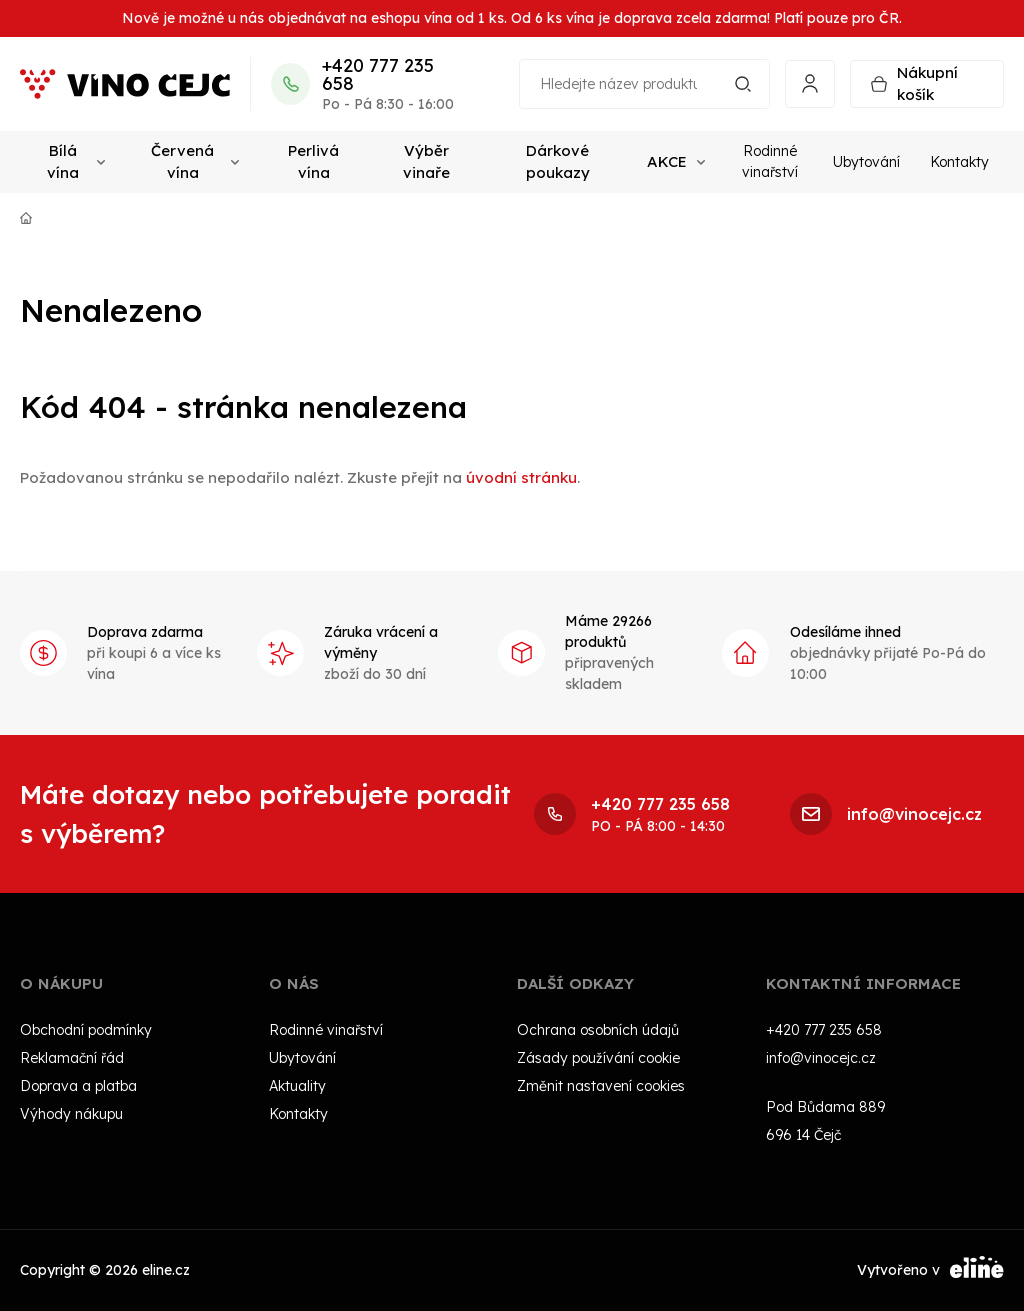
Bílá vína (75, 162)
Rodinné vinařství (770, 161)
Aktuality (297, 1086)
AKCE (676, 161)
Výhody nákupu (71, 1114)
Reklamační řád (72, 1058)
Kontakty (959, 162)
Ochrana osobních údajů (598, 1030)
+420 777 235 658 (378, 75)
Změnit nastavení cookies (601, 1086)
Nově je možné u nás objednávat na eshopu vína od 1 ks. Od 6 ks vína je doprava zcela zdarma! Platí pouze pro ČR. (512, 18)
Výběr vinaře (426, 162)
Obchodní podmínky (86, 1030)
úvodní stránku (521, 477)
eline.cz (166, 1270)
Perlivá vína (313, 162)
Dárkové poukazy (558, 162)
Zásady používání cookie (598, 1058)
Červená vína (195, 162)
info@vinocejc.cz (821, 1058)
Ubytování (866, 162)
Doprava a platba (78, 1086)
